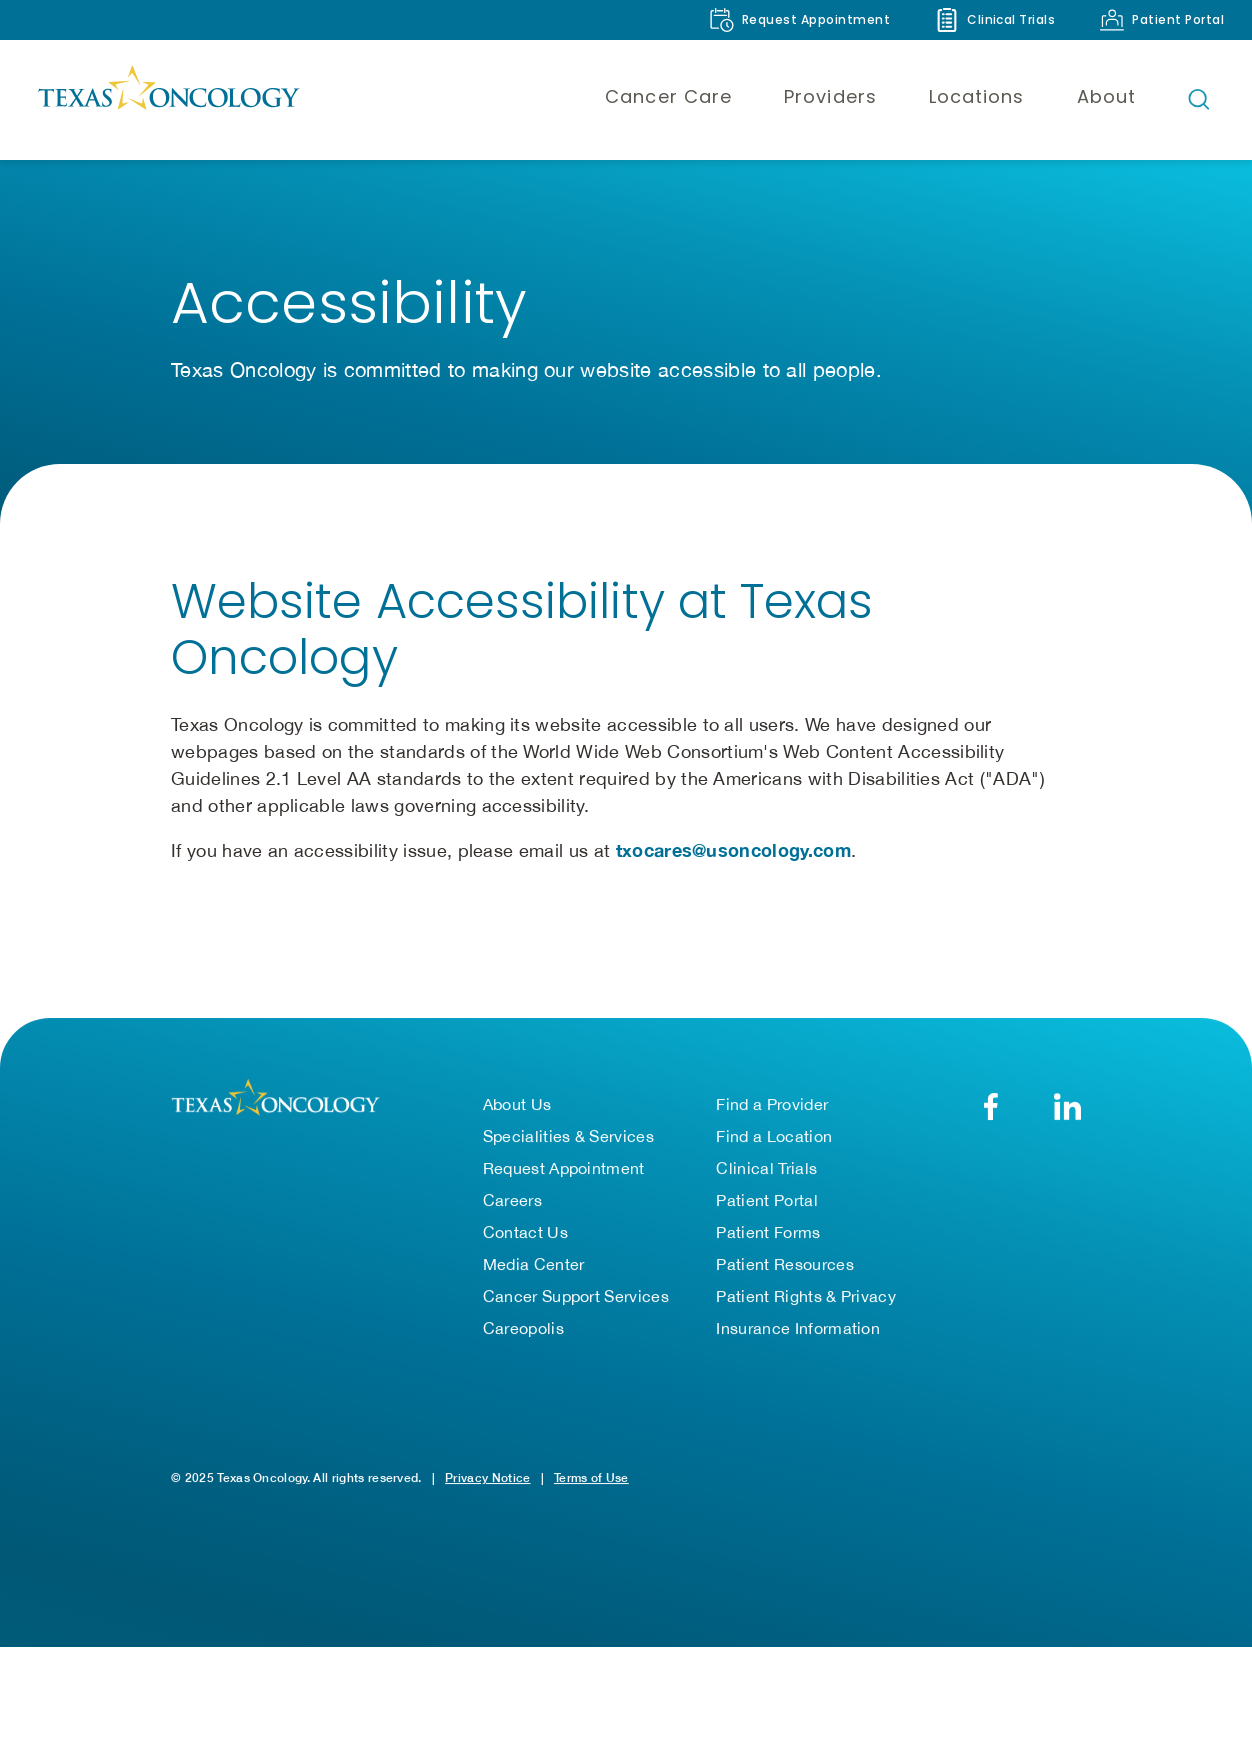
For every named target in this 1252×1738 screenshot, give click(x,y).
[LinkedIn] (1067, 1106)
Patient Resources (784, 1264)
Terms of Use (591, 1477)
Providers (830, 96)
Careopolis (523, 1328)
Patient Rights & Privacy (806, 1296)
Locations (977, 96)
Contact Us (525, 1232)
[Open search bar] (1199, 99)
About (1106, 96)
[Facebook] (990, 1106)
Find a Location (774, 1136)
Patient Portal (766, 1200)
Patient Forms (768, 1232)
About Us (517, 1104)
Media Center (534, 1264)
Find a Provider (772, 1104)
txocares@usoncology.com (733, 850)
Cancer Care (668, 96)
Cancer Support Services (576, 1296)
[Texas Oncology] (168, 99)
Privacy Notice (487, 1477)
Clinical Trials (766, 1168)
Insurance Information (798, 1328)
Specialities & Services (568, 1136)
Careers (512, 1200)
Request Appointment (564, 1168)
